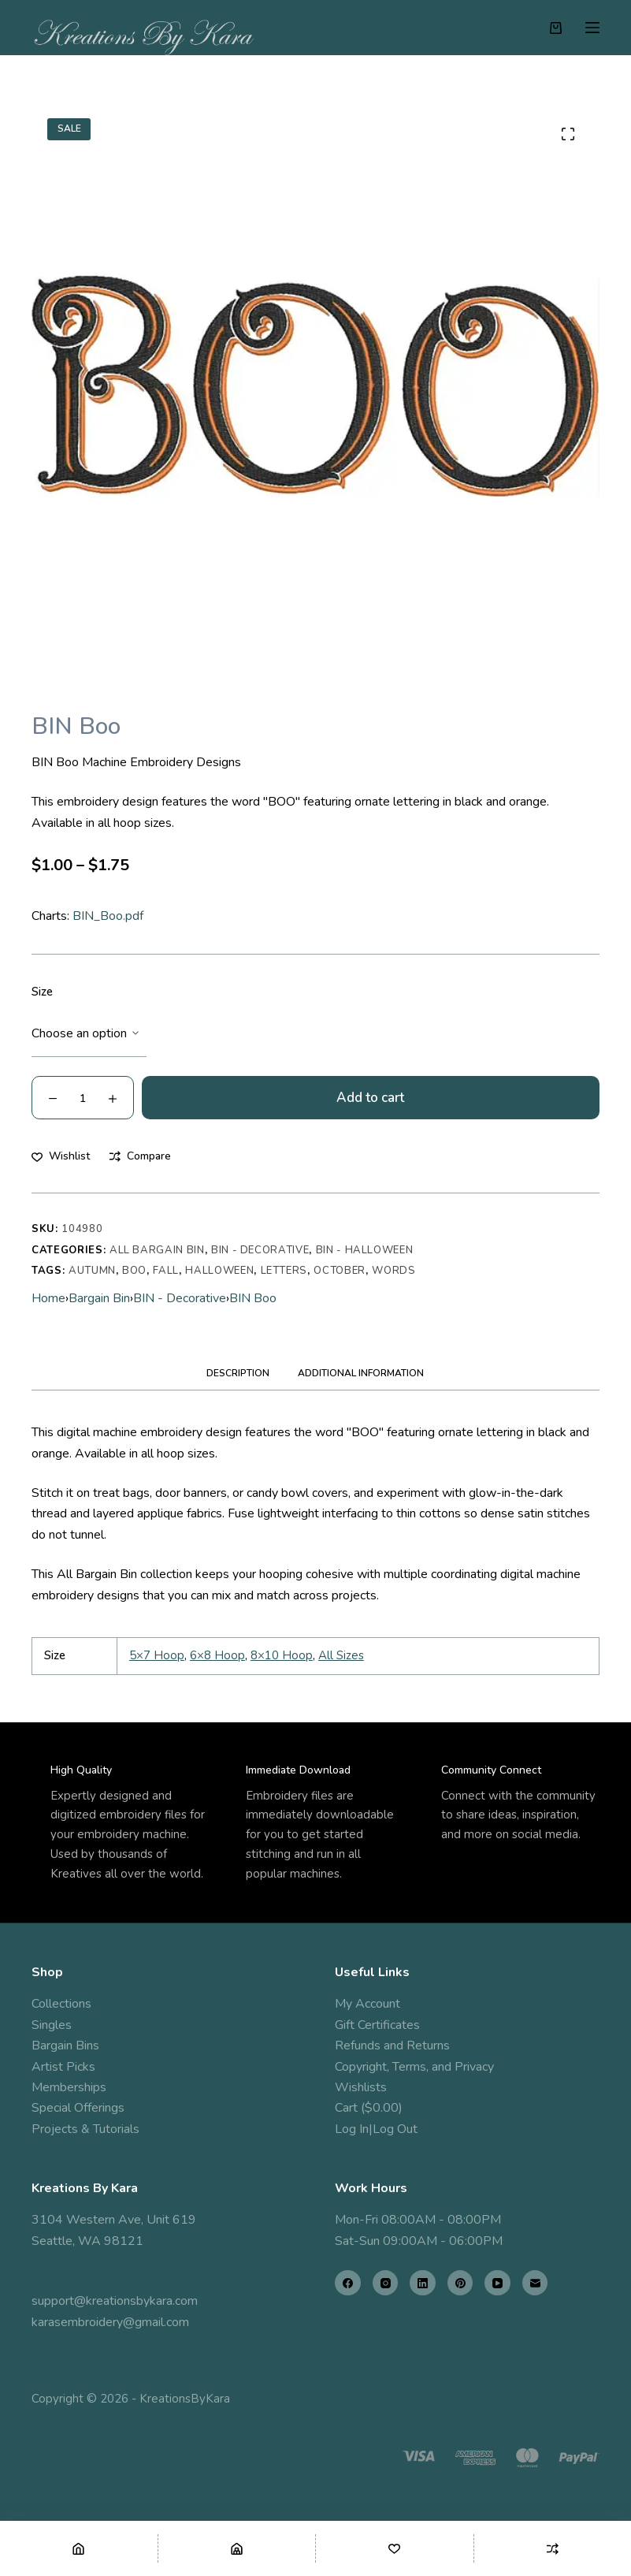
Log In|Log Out (376, 2129)
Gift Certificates (377, 2025)
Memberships (69, 2087)
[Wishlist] (394, 2548)
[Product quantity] (83, 1097)
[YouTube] (497, 2283)
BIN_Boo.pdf (107, 916)
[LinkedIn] (423, 2283)
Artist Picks (63, 2066)
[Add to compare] (140, 1156)
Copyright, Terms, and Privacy (414, 2066)
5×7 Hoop (156, 1655)
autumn (92, 1271)
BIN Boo (253, 1298)
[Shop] (237, 2548)
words (393, 1271)
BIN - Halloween (365, 1250)
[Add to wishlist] (61, 1156)
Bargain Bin (99, 1298)
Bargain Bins (65, 2045)
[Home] (79, 2548)
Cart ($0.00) (369, 2107)
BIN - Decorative (260, 1250)
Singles (52, 2025)
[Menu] (592, 27)
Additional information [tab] (361, 1373)
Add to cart (370, 1098)
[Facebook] (348, 2283)
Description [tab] (237, 1373)
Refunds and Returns (392, 2045)
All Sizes (341, 1655)
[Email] (535, 2283)
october (340, 1271)
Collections (61, 2003)
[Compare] (553, 2548)
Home (48, 1298)
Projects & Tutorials (85, 2129)
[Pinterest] (460, 2283)
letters (284, 1271)
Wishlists (361, 2087)
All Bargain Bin (157, 1250)
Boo (134, 1271)
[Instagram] (386, 2283)
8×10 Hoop (282, 1655)
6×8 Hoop (217, 1655)
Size (42, 992)
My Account (367, 2003)
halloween (219, 1271)
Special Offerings (78, 2107)
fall (166, 1271)
